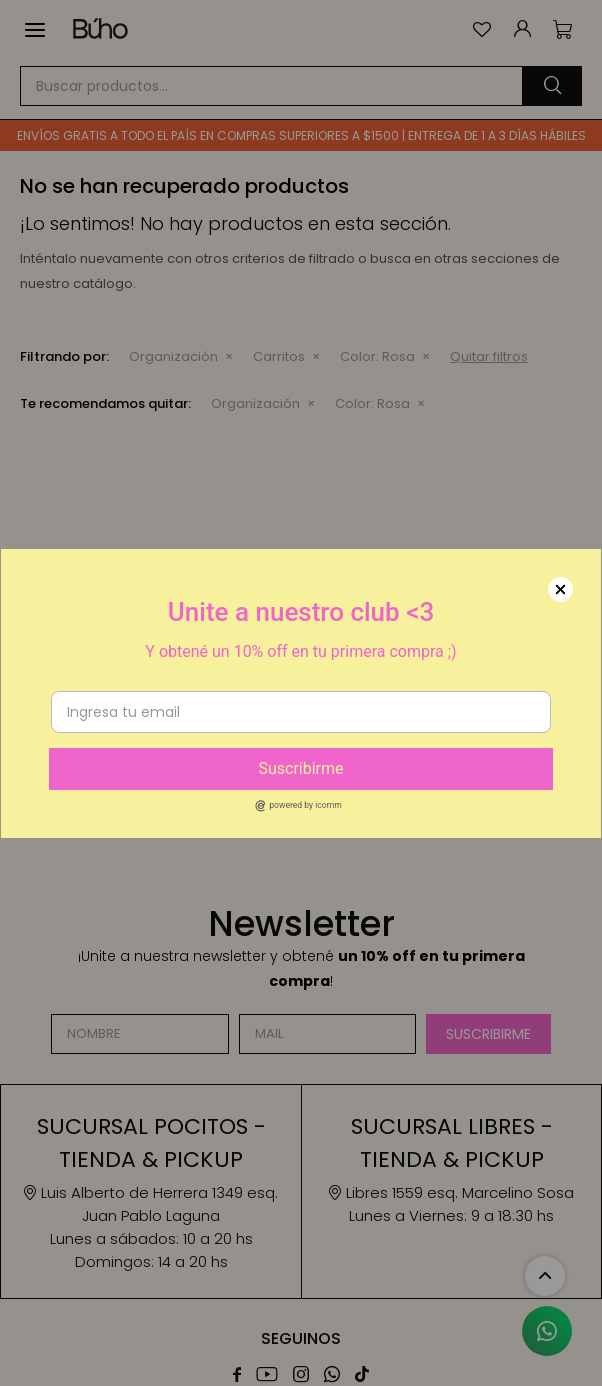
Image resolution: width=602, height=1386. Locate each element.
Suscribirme (300, 768)
